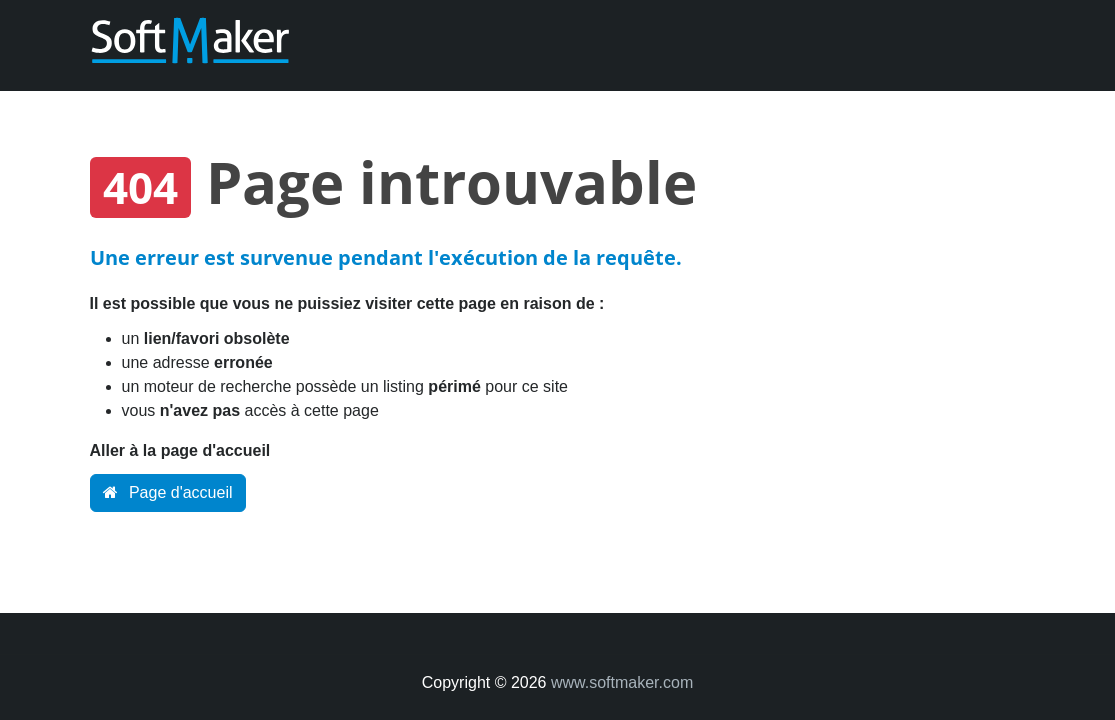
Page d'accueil (168, 492)
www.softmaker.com (622, 682)
